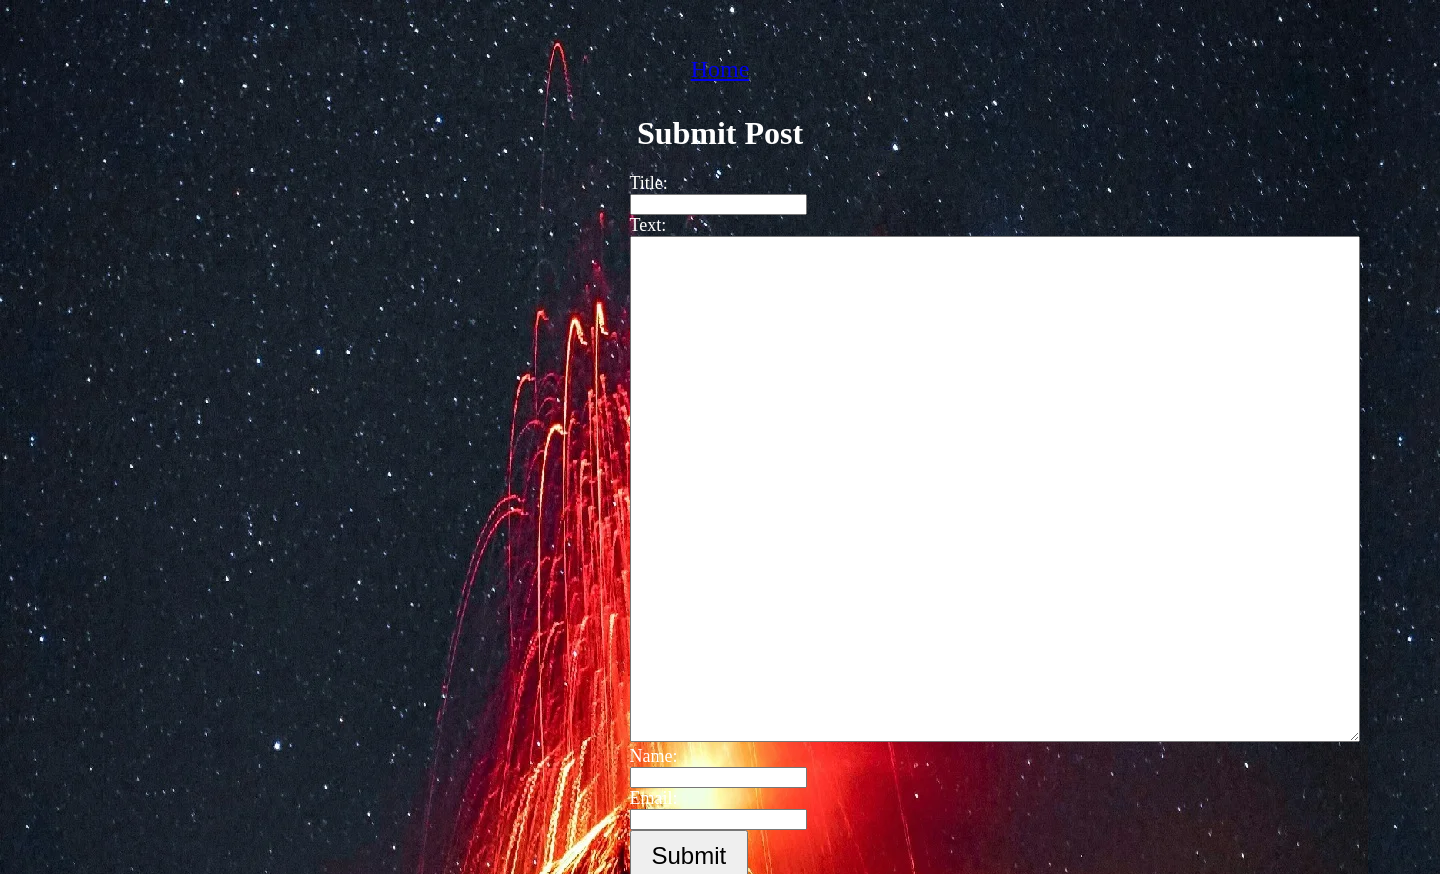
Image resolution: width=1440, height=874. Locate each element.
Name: (644, 756)
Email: (644, 798)
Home (720, 69)
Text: (638, 225)
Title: (639, 183)
